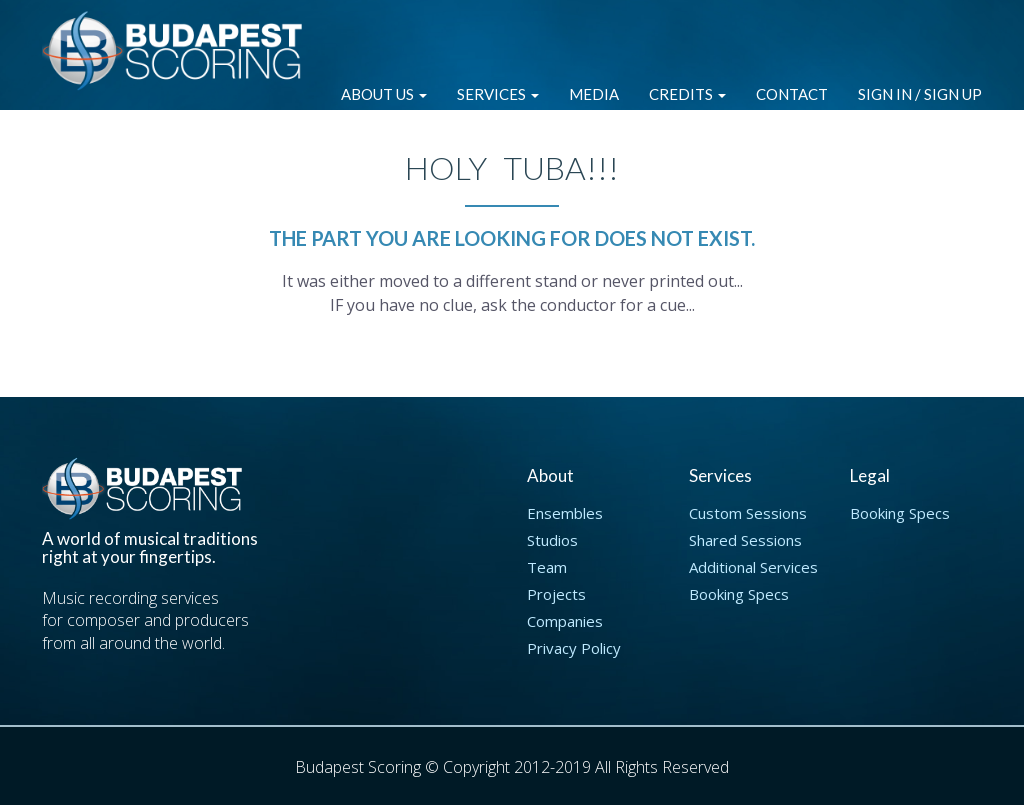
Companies (565, 621)
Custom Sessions (748, 513)
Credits (687, 94)
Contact (792, 94)
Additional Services (753, 567)
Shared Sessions (745, 540)
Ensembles (565, 513)
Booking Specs (739, 594)
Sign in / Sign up (920, 94)
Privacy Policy (574, 648)
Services (498, 94)
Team (547, 567)
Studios (552, 540)
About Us (384, 94)
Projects (556, 594)
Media (594, 94)
